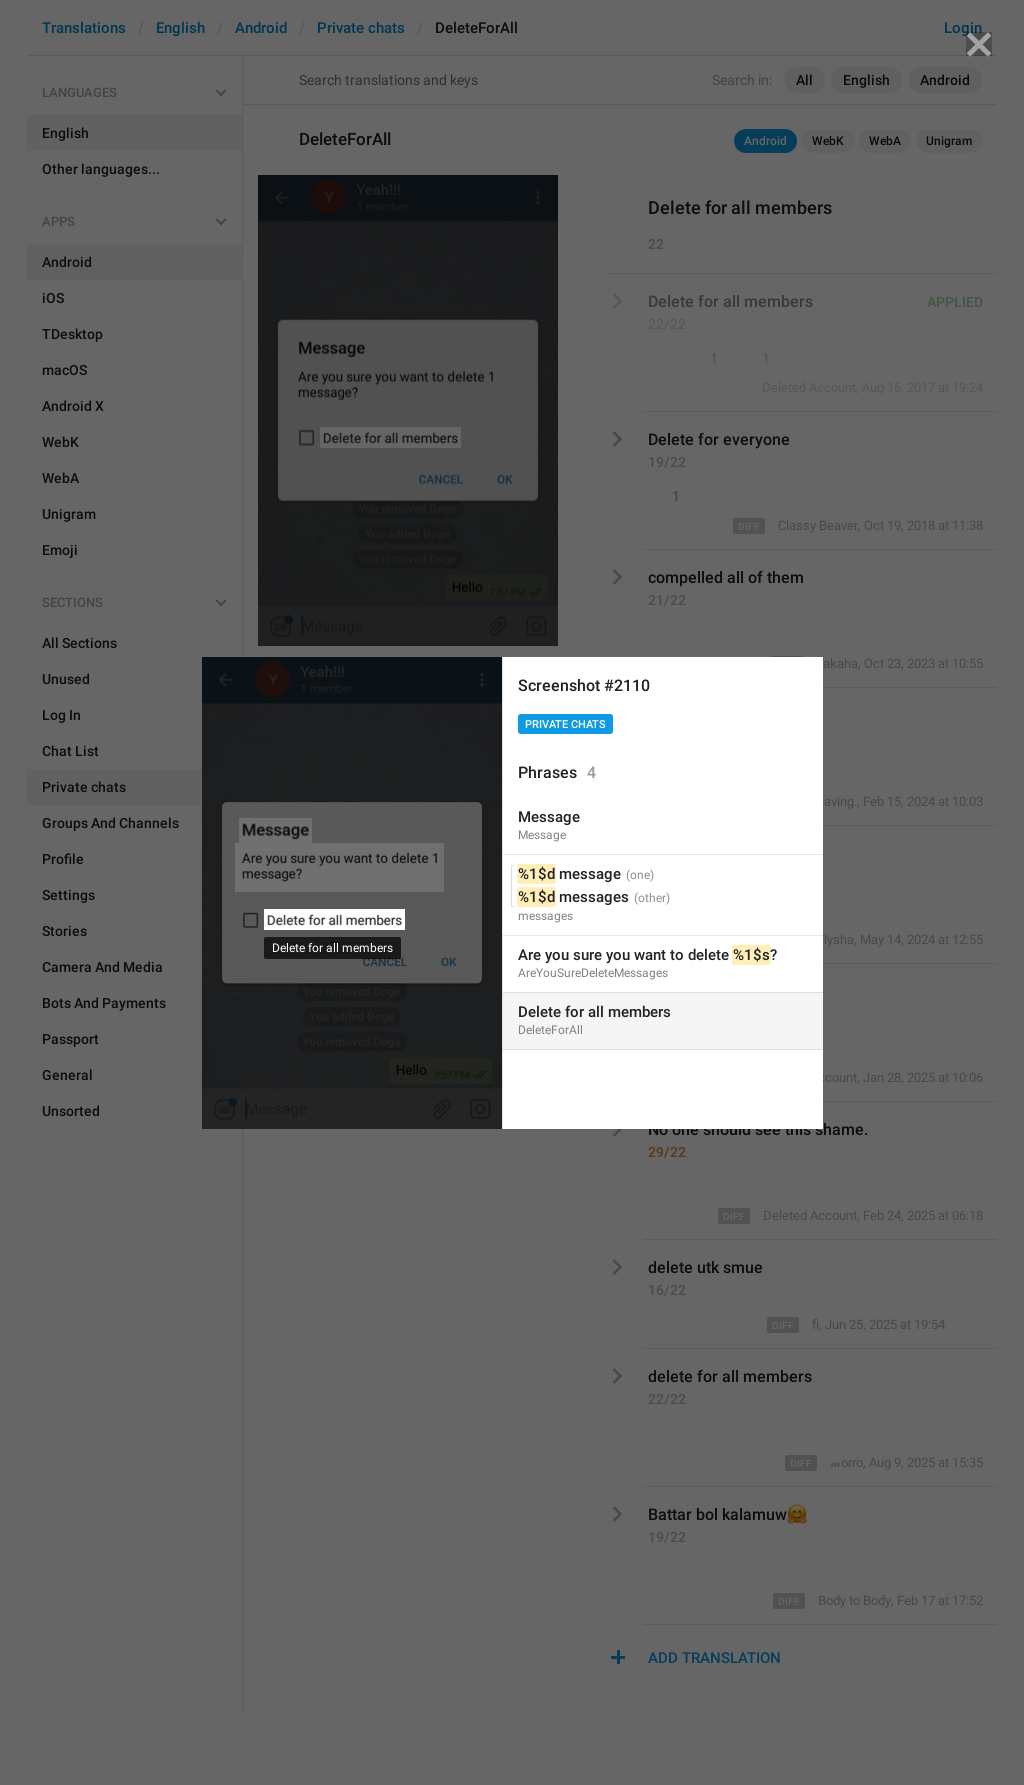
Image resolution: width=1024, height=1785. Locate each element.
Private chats (565, 724)
